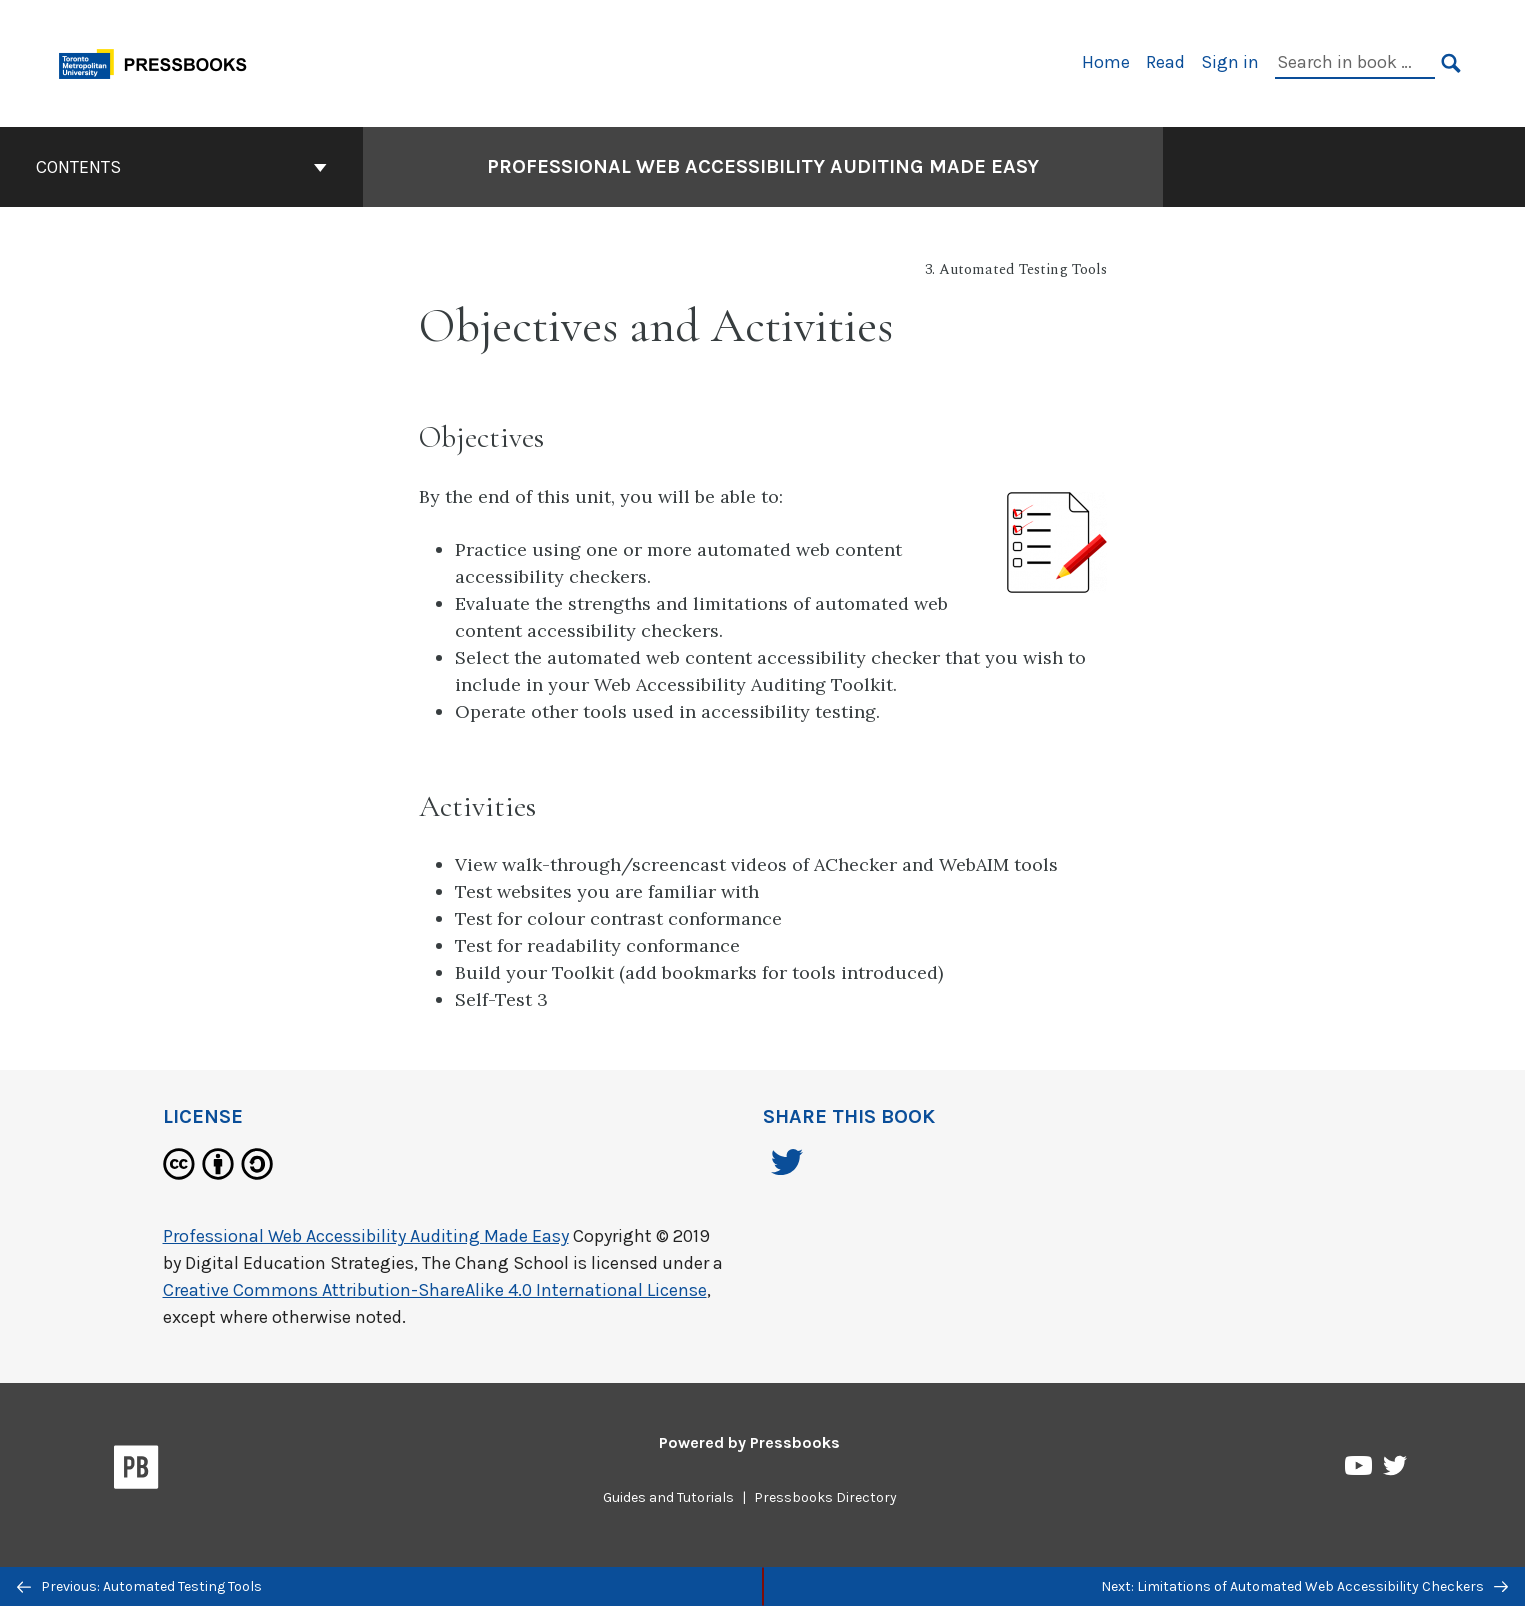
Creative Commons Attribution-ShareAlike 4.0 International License (435, 1290)
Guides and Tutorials (668, 1497)
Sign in (1230, 62)
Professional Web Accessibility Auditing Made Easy (366, 1236)
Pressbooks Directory (825, 1497)
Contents (181, 167)
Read (1165, 62)
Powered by (749, 1442)
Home (1106, 62)
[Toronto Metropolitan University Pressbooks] (160, 61)
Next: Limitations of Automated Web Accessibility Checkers (1304, 1586)
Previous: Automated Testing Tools (139, 1586)
